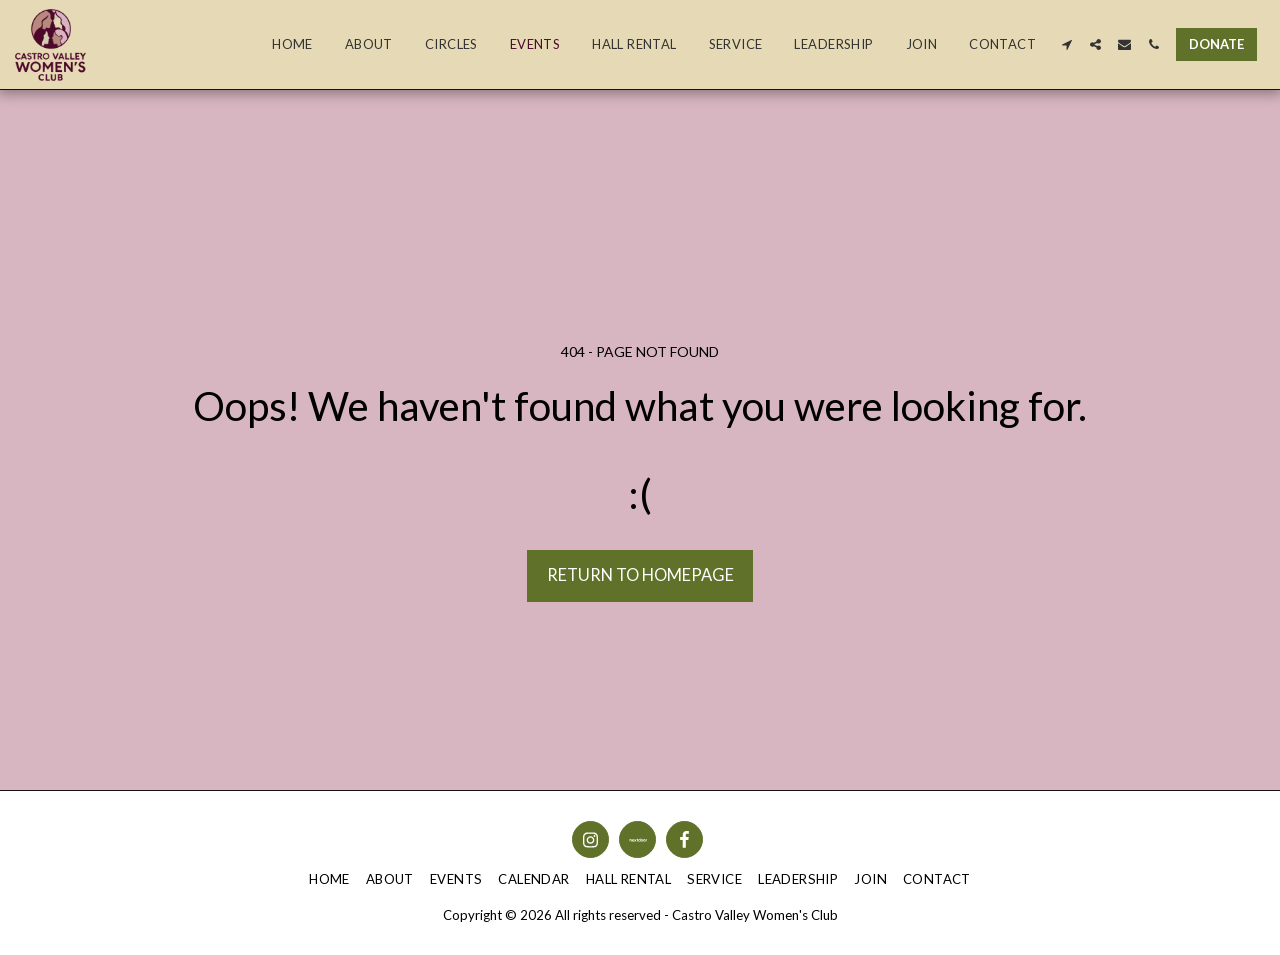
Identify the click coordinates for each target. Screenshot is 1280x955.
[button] (1066, 44)
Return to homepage (640, 575)
